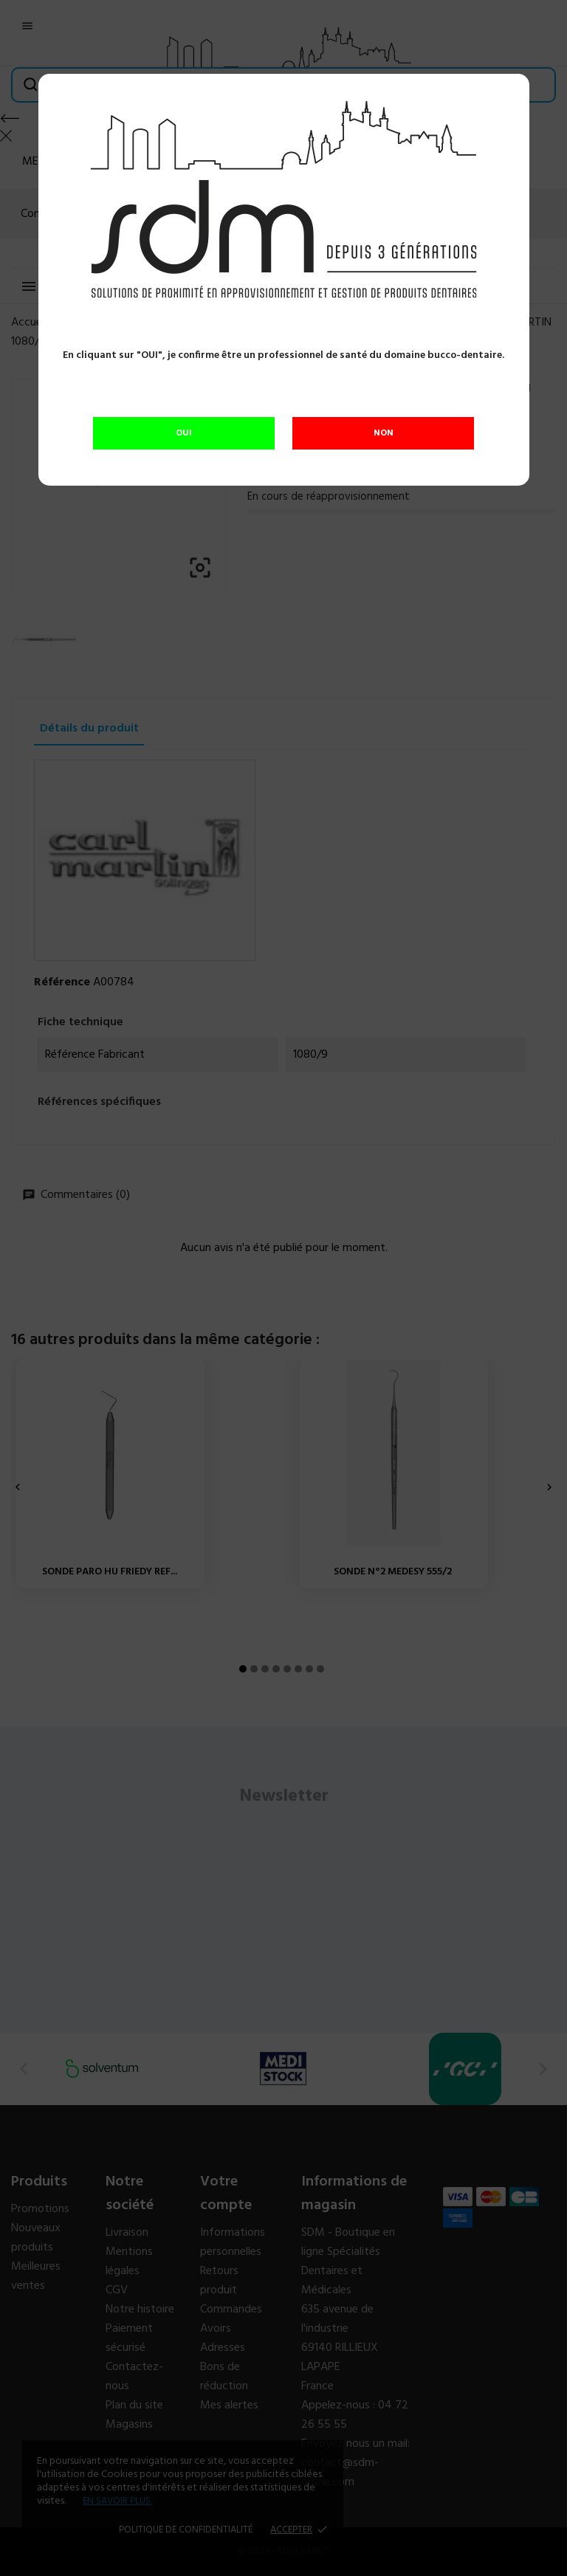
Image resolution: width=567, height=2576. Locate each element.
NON (384, 433)
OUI (184, 433)
